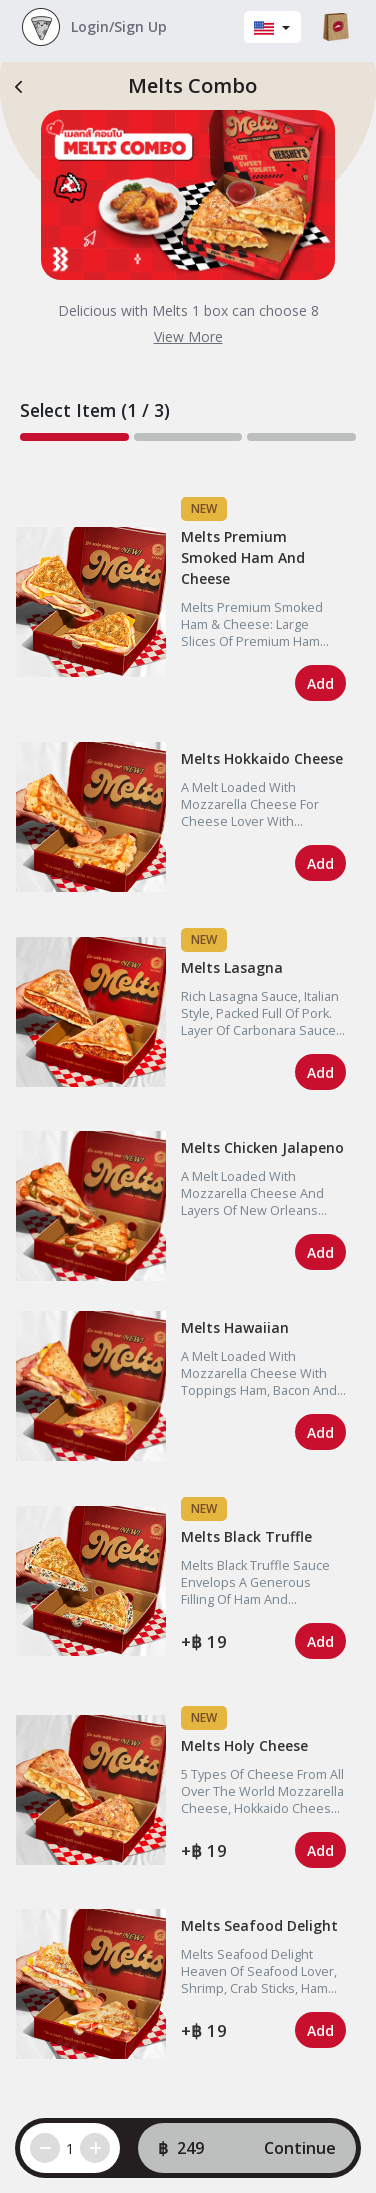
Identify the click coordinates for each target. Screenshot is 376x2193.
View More (188, 336)
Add (320, 683)
